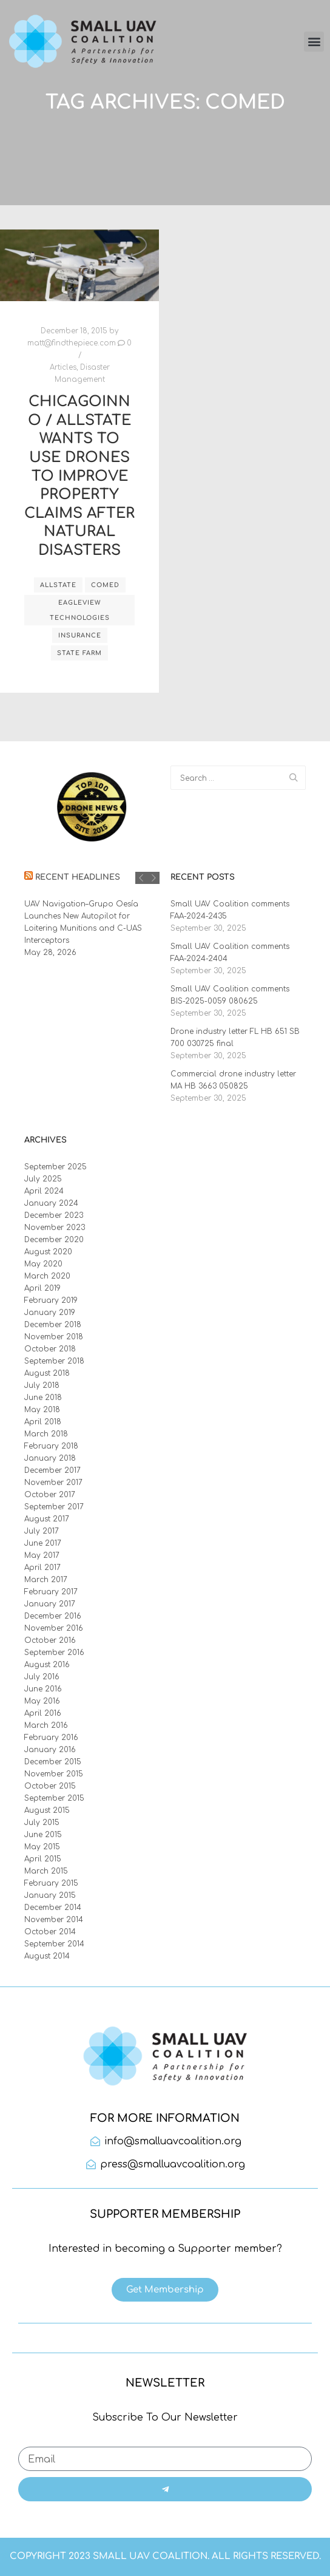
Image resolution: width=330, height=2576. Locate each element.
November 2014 (53, 1919)
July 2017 (41, 1531)
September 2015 (54, 1798)
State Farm (79, 653)
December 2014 (52, 1907)
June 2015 (43, 1834)
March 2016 (46, 1725)
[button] (314, 42)
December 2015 (52, 1762)
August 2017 (46, 1519)
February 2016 (51, 1737)
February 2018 (51, 1446)
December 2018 (52, 1324)
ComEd (105, 585)
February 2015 (51, 1883)
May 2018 (42, 1409)
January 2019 (49, 1312)
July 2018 (41, 1385)
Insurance (79, 635)
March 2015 (46, 1871)
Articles (63, 368)
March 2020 (47, 1276)
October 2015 (50, 1786)
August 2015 (47, 1810)
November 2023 (54, 1227)
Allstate (58, 585)
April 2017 (42, 1567)
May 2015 (42, 1847)
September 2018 (54, 1361)
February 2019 (51, 1300)
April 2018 (42, 1422)
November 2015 (53, 1774)
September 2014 (54, 1944)
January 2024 (51, 1203)
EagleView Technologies (80, 610)
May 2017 (41, 1555)
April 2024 (44, 1191)
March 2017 (45, 1579)
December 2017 (52, 1470)
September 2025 (55, 1167)
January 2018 (50, 1458)
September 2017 (54, 1507)
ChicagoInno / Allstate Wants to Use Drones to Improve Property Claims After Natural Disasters (79, 476)
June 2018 (43, 1397)
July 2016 (41, 1677)
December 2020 (54, 1239)
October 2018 (50, 1349)
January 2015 (50, 1895)
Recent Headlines (77, 877)
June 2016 (43, 1689)
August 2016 (47, 1664)
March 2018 (46, 1434)
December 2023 (53, 1215)
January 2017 (49, 1604)
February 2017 (51, 1592)
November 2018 (53, 1337)
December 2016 (52, 1616)
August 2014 (47, 1956)
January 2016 (50, 1749)
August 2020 (48, 1252)
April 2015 (42, 1859)
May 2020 (43, 1264)
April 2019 (42, 1288)
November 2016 (53, 1628)
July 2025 (43, 1179)
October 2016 (50, 1640)
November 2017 (53, 1482)
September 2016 (54, 1652)
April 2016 (42, 1713)
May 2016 (42, 1701)
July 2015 (41, 1822)
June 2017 (42, 1543)
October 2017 (49, 1494)
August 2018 (47, 1373)
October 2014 (50, 1932)
